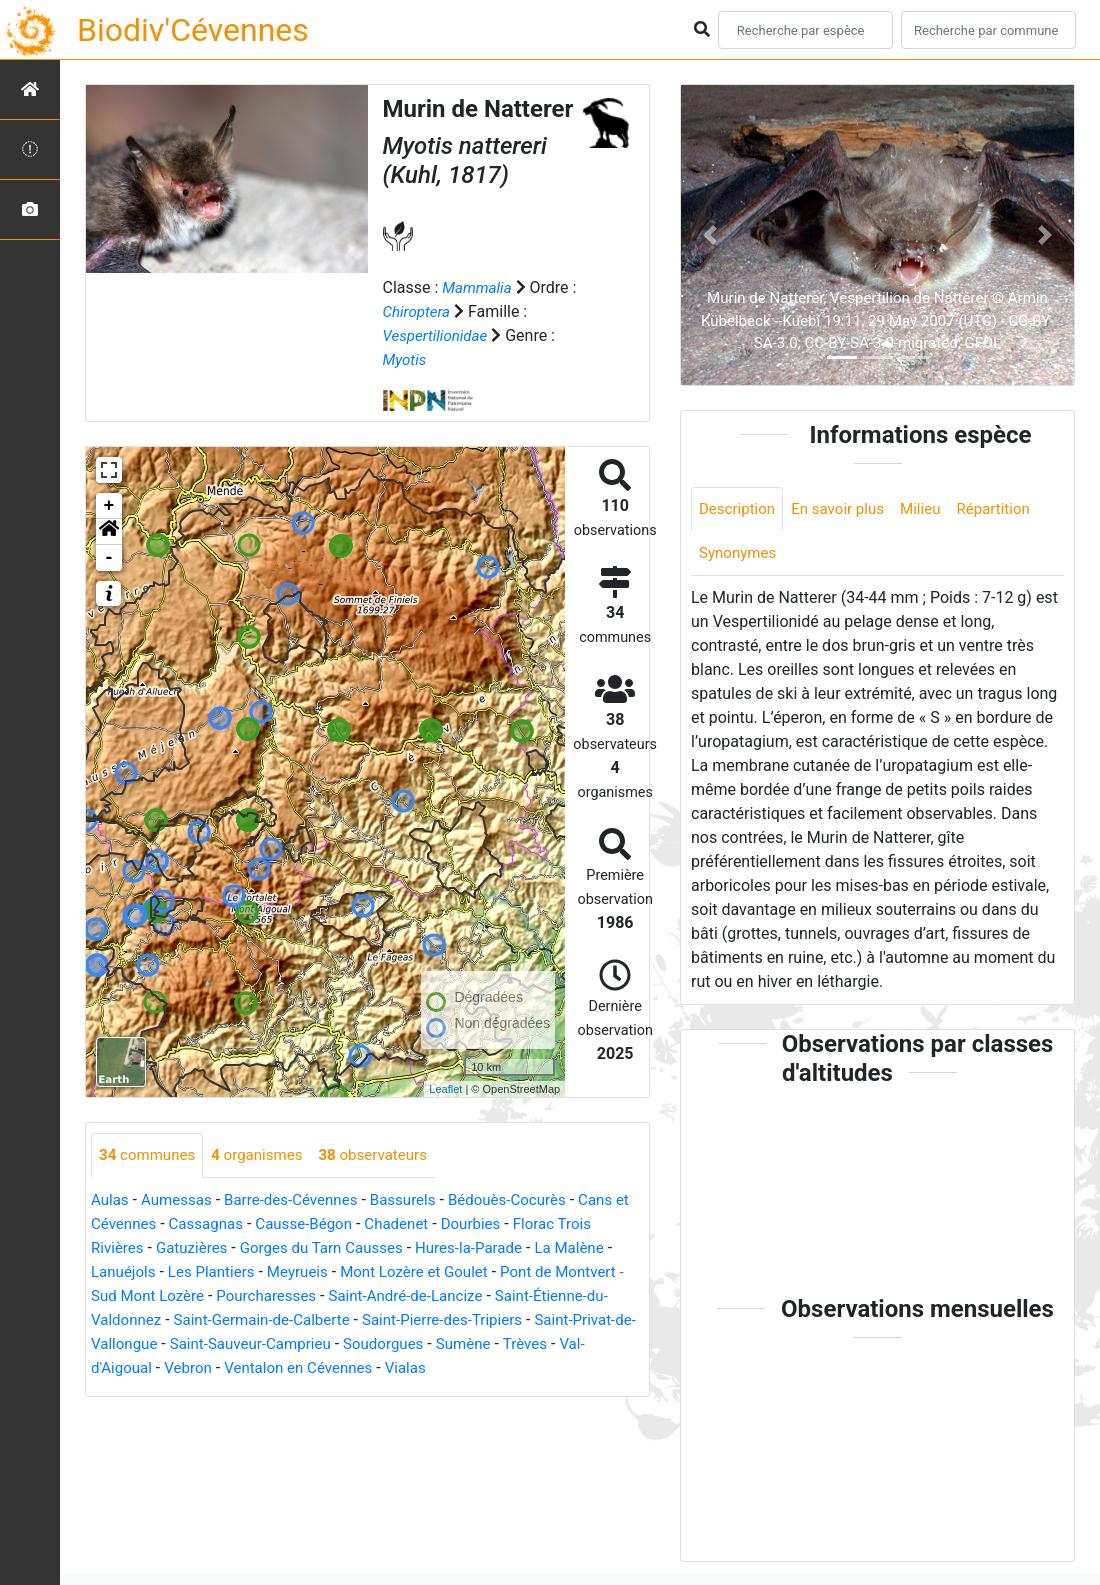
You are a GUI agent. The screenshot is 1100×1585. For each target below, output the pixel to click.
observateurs (387, 1155)
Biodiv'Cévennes (193, 30)
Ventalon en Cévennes (466, 1368)
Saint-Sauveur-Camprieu (433, 1344)
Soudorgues (573, 1344)
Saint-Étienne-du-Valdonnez (188, 1320)
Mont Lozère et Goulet (432, 1272)
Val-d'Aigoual (267, 1368)
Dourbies (508, 1224)
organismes (265, 1155)
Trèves (184, 1368)
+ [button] (109, 506)
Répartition (1009, 509)
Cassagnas (229, 1224)
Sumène (120, 1368)
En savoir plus (845, 509)
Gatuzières (197, 1248)
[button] (109, 532)
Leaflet (445, 1089)
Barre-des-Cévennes (302, 1200)
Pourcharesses (353, 1296)
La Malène (596, 1248)
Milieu (932, 509)
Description (739, 509)
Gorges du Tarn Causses (334, 1248)
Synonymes (740, 555)
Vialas (579, 1368)
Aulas (111, 1200)
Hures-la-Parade (490, 1248)
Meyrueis (308, 1272)
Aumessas (180, 1200)
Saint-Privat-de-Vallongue (246, 1344)
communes (150, 1155)
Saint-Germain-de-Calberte (391, 1320)
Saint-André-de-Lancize (501, 1296)
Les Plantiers (218, 1272)
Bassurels (420, 1200)
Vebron (350, 1368)
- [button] (109, 558)
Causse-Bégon (333, 1224)
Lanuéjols (125, 1272)
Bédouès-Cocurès (529, 1200)
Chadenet (431, 1224)
